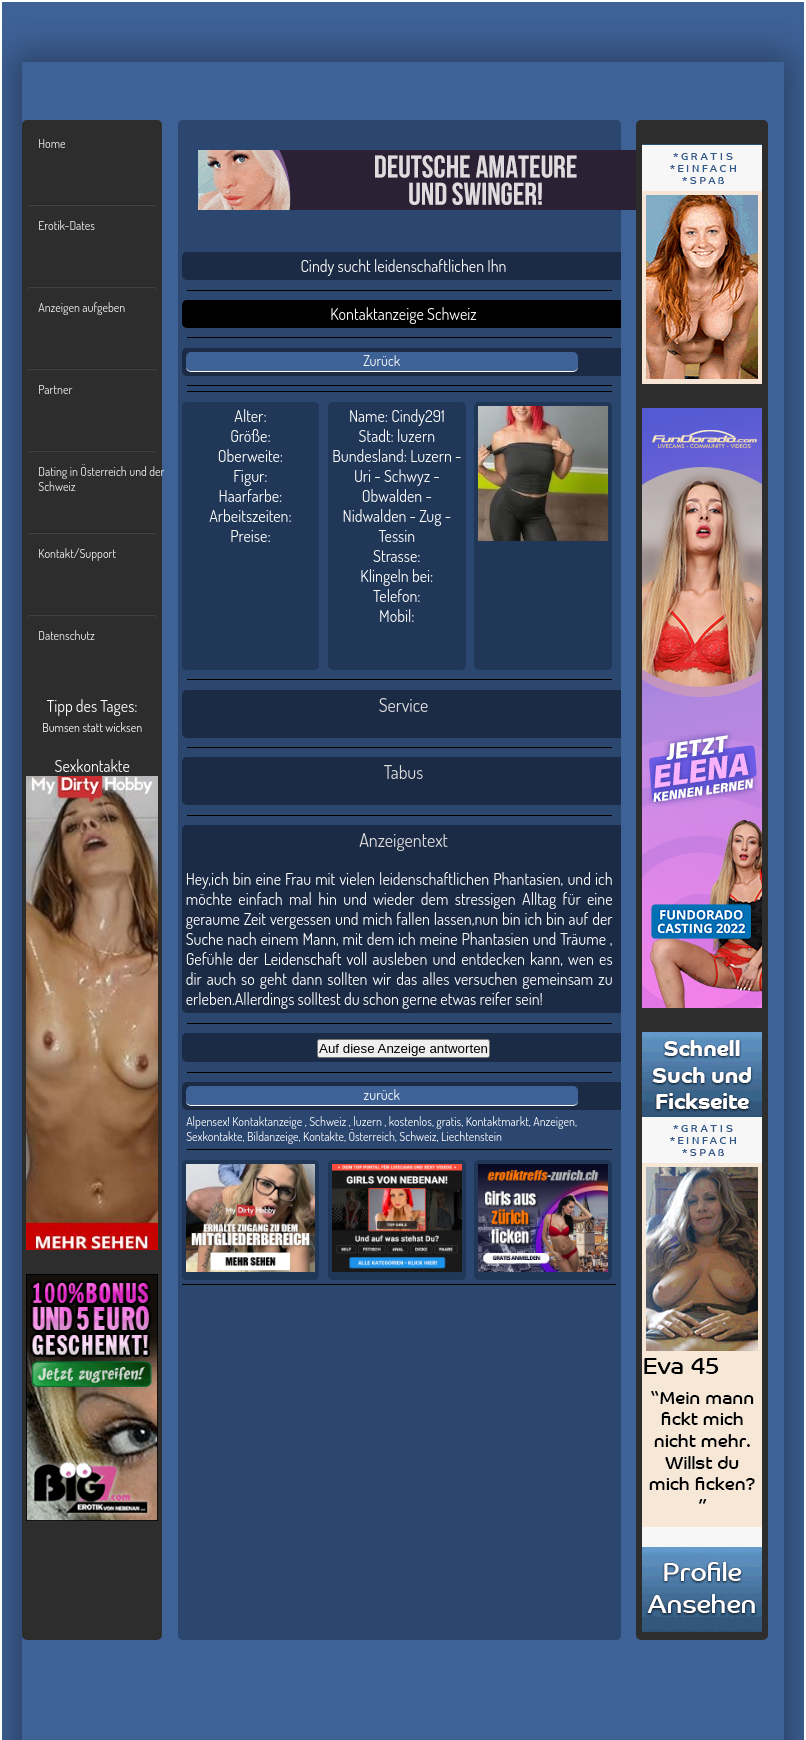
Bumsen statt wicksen (92, 727)
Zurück (381, 360)
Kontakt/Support (77, 553)
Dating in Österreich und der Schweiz (101, 479)
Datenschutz (66, 635)
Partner (55, 389)
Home (51, 143)
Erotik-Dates (66, 225)
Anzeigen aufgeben (81, 307)
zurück (382, 1094)
